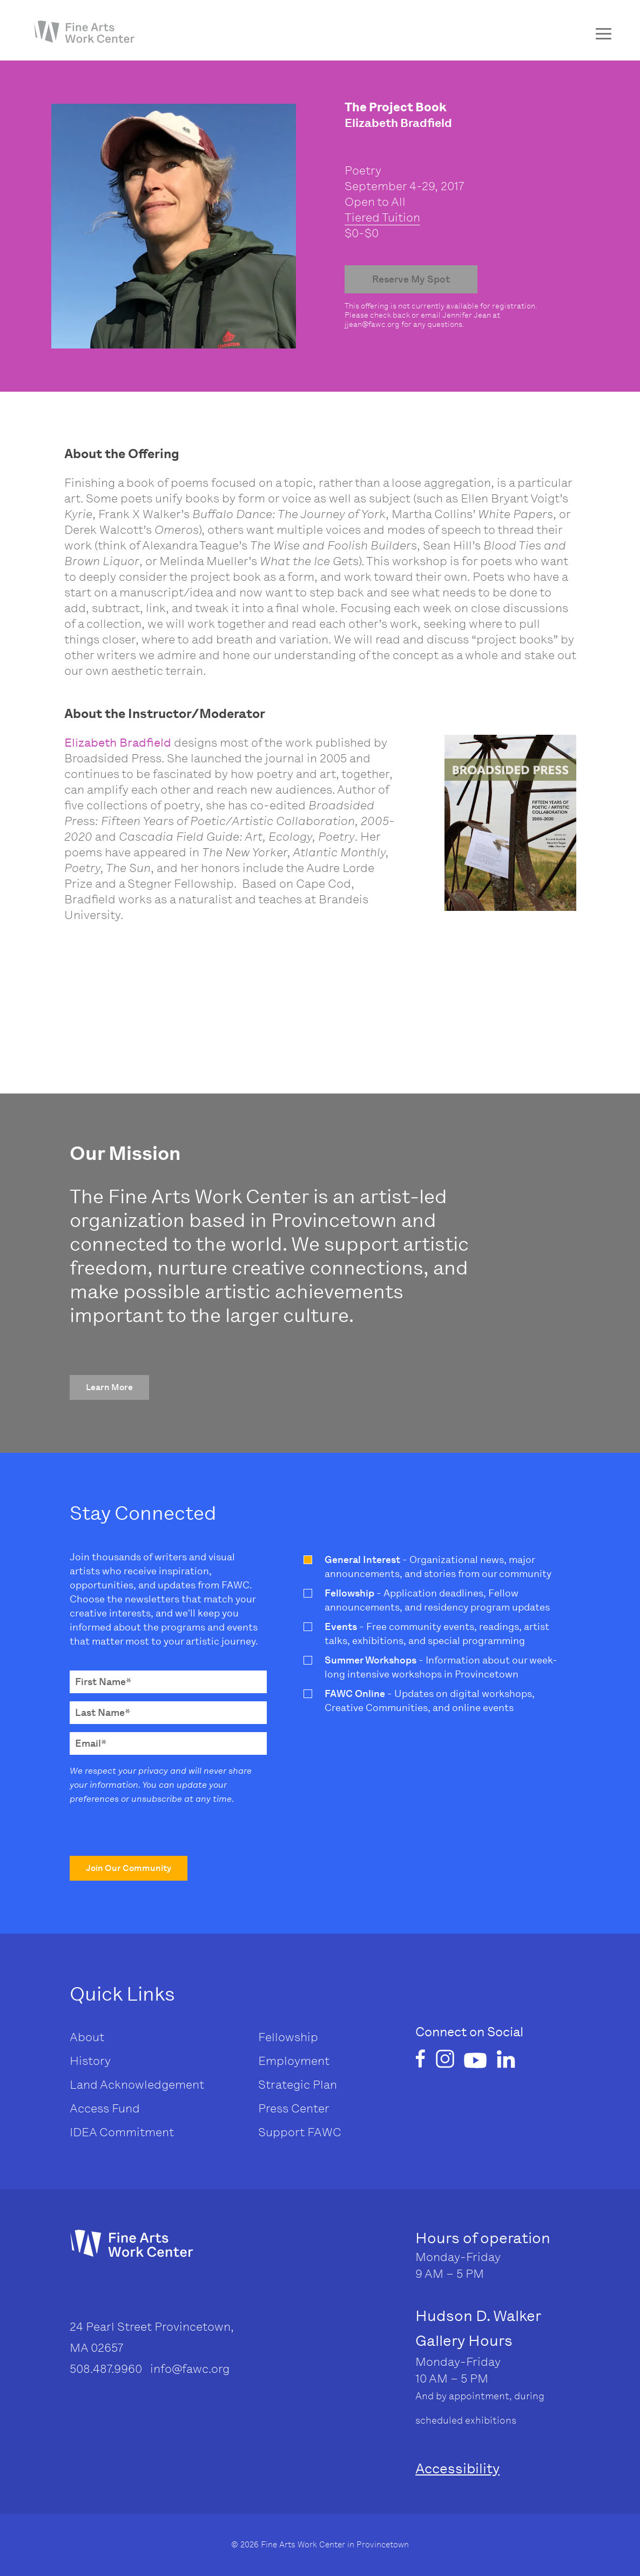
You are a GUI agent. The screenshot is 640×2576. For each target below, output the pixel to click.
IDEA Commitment (122, 2132)
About (87, 2037)
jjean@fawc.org (372, 324)
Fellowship (288, 2037)
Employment (293, 2061)
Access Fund (105, 2108)
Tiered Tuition (382, 217)
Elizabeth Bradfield (117, 742)
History (90, 2061)
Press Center (293, 2108)
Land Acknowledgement (137, 2084)
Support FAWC (299, 2132)
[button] (109, 1387)
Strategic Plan (297, 2084)
